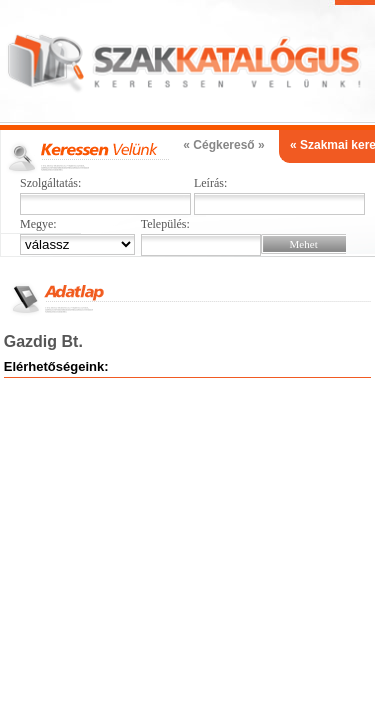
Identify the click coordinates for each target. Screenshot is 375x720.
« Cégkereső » (223, 145)
